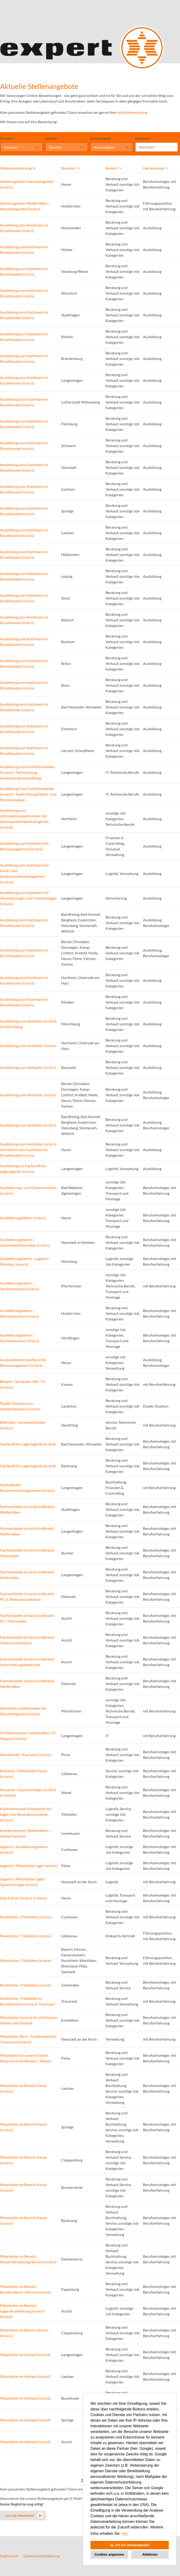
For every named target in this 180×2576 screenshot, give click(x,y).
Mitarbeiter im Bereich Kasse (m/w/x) (23, 2088)
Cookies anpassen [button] (109, 2554)
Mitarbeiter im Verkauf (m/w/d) (25, 2354)
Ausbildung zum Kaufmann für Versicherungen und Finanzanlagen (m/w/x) (28, 898)
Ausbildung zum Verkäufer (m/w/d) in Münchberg (28, 1024)
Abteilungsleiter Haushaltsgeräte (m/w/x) (26, 184)
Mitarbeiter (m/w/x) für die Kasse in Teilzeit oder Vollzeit (28, 2020)
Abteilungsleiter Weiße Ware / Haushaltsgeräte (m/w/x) (24, 206)
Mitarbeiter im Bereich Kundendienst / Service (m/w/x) (25, 2289)
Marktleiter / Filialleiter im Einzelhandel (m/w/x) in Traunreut (27, 2001)
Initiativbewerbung (131, 112)
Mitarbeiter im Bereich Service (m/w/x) (24, 2333)
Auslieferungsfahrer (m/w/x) (23, 1218)
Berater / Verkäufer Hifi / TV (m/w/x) (22, 1384)
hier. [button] (124, 2533)
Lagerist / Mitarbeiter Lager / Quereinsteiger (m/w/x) (23, 1882)
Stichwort (143, 138)
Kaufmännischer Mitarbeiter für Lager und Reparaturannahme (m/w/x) (25, 1814)
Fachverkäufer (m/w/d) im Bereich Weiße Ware (27, 1509)
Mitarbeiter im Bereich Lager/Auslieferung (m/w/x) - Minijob (23, 2311)
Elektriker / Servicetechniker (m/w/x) (22, 1425)
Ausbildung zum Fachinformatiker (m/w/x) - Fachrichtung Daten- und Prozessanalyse (28, 794)
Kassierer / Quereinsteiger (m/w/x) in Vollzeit (28, 1792)
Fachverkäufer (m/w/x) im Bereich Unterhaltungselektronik (27, 1662)
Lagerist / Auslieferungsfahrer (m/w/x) (24, 1849)
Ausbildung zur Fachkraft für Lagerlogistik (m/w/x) (23, 1169)
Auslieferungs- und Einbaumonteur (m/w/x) (28, 1190)
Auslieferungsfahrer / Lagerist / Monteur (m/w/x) (25, 1261)
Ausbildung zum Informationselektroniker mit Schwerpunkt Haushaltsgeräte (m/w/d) (24, 818)
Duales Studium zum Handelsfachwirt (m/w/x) (20, 1406)
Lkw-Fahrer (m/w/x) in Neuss (23, 1898)
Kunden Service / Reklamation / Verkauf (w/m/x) (25, 1833)
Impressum (9, 2556)
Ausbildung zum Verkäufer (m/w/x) (28, 1045)
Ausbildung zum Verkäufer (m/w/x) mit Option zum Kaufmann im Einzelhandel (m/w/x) (28, 1149)
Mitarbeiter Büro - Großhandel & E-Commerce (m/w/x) (28, 2039)
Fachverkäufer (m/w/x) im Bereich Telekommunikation (27, 1640)
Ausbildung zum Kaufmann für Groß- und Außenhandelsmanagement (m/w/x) (24, 873)
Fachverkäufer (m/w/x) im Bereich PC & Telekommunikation (27, 1596)
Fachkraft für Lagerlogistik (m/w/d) (28, 1444)
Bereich (51, 138)
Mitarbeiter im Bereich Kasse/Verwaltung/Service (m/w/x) (28, 2259)
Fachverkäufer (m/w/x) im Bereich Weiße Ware (27, 1684)
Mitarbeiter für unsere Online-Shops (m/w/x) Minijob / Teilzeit (25, 2058)
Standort (7, 138)
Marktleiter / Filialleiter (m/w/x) (25, 1917)
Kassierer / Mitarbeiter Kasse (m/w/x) (23, 1773)
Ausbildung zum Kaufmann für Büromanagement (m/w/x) (24, 846)
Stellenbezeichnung (18, 168)
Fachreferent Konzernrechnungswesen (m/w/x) (27, 1488)
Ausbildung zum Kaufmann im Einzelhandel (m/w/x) (24, 228)
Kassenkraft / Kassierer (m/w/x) (25, 1754)
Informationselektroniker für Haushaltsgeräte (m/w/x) (23, 1711)
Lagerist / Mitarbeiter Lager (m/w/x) (29, 1865)
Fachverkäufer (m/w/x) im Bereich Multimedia (27, 1553)
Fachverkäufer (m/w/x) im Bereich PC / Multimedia (27, 1618)
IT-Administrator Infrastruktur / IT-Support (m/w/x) (28, 1736)
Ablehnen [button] (150, 2554)
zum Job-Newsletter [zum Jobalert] (19, 2515)
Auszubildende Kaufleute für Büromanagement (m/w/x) (23, 1362)
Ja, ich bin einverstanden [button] (129, 2545)
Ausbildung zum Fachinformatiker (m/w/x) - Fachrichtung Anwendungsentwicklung (27, 772)
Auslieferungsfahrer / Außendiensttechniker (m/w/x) (25, 1242)
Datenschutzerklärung (41, 2556)
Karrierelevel (100, 138)
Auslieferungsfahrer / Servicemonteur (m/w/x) (19, 1286)
